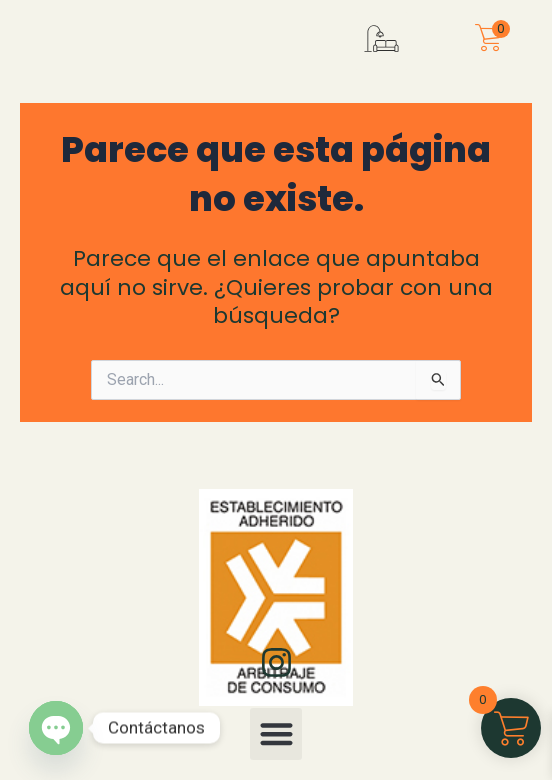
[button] (381, 54)
